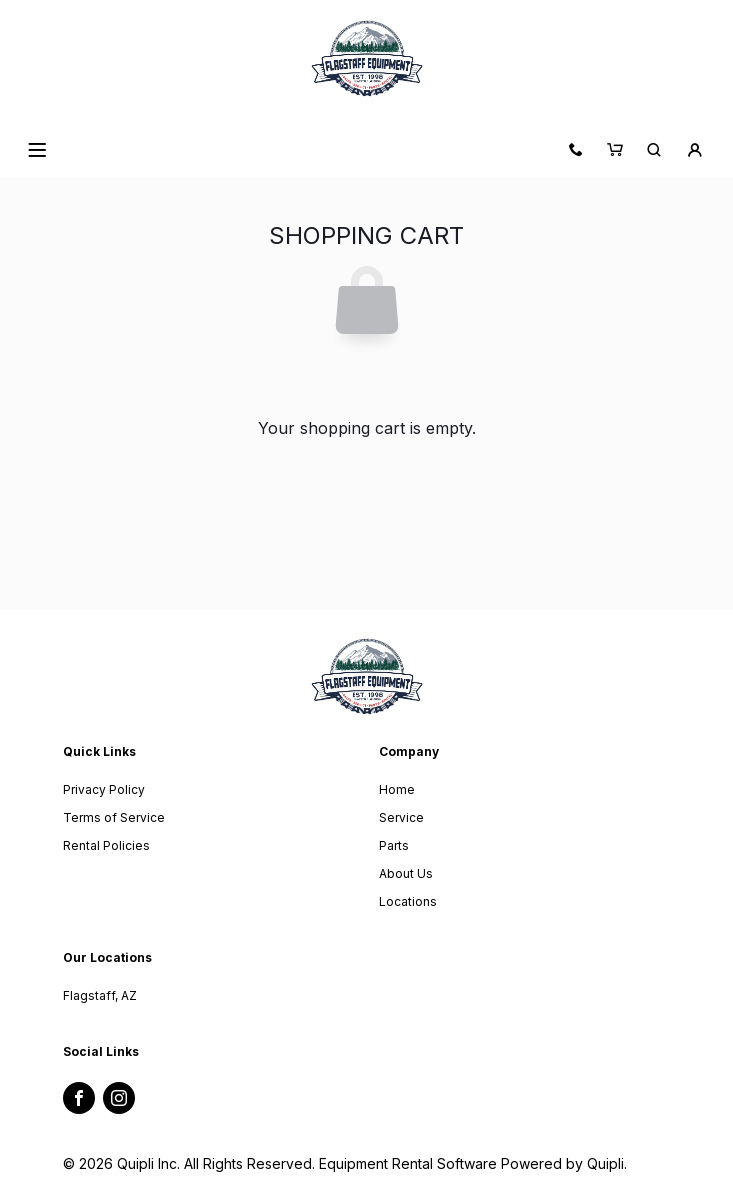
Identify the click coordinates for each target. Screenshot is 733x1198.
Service (401, 817)
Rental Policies (106, 845)
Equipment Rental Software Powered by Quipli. (473, 1163)
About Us (406, 873)
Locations (408, 901)
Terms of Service (114, 817)
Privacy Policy (104, 789)
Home (397, 789)
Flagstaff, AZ (100, 995)
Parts (394, 845)
